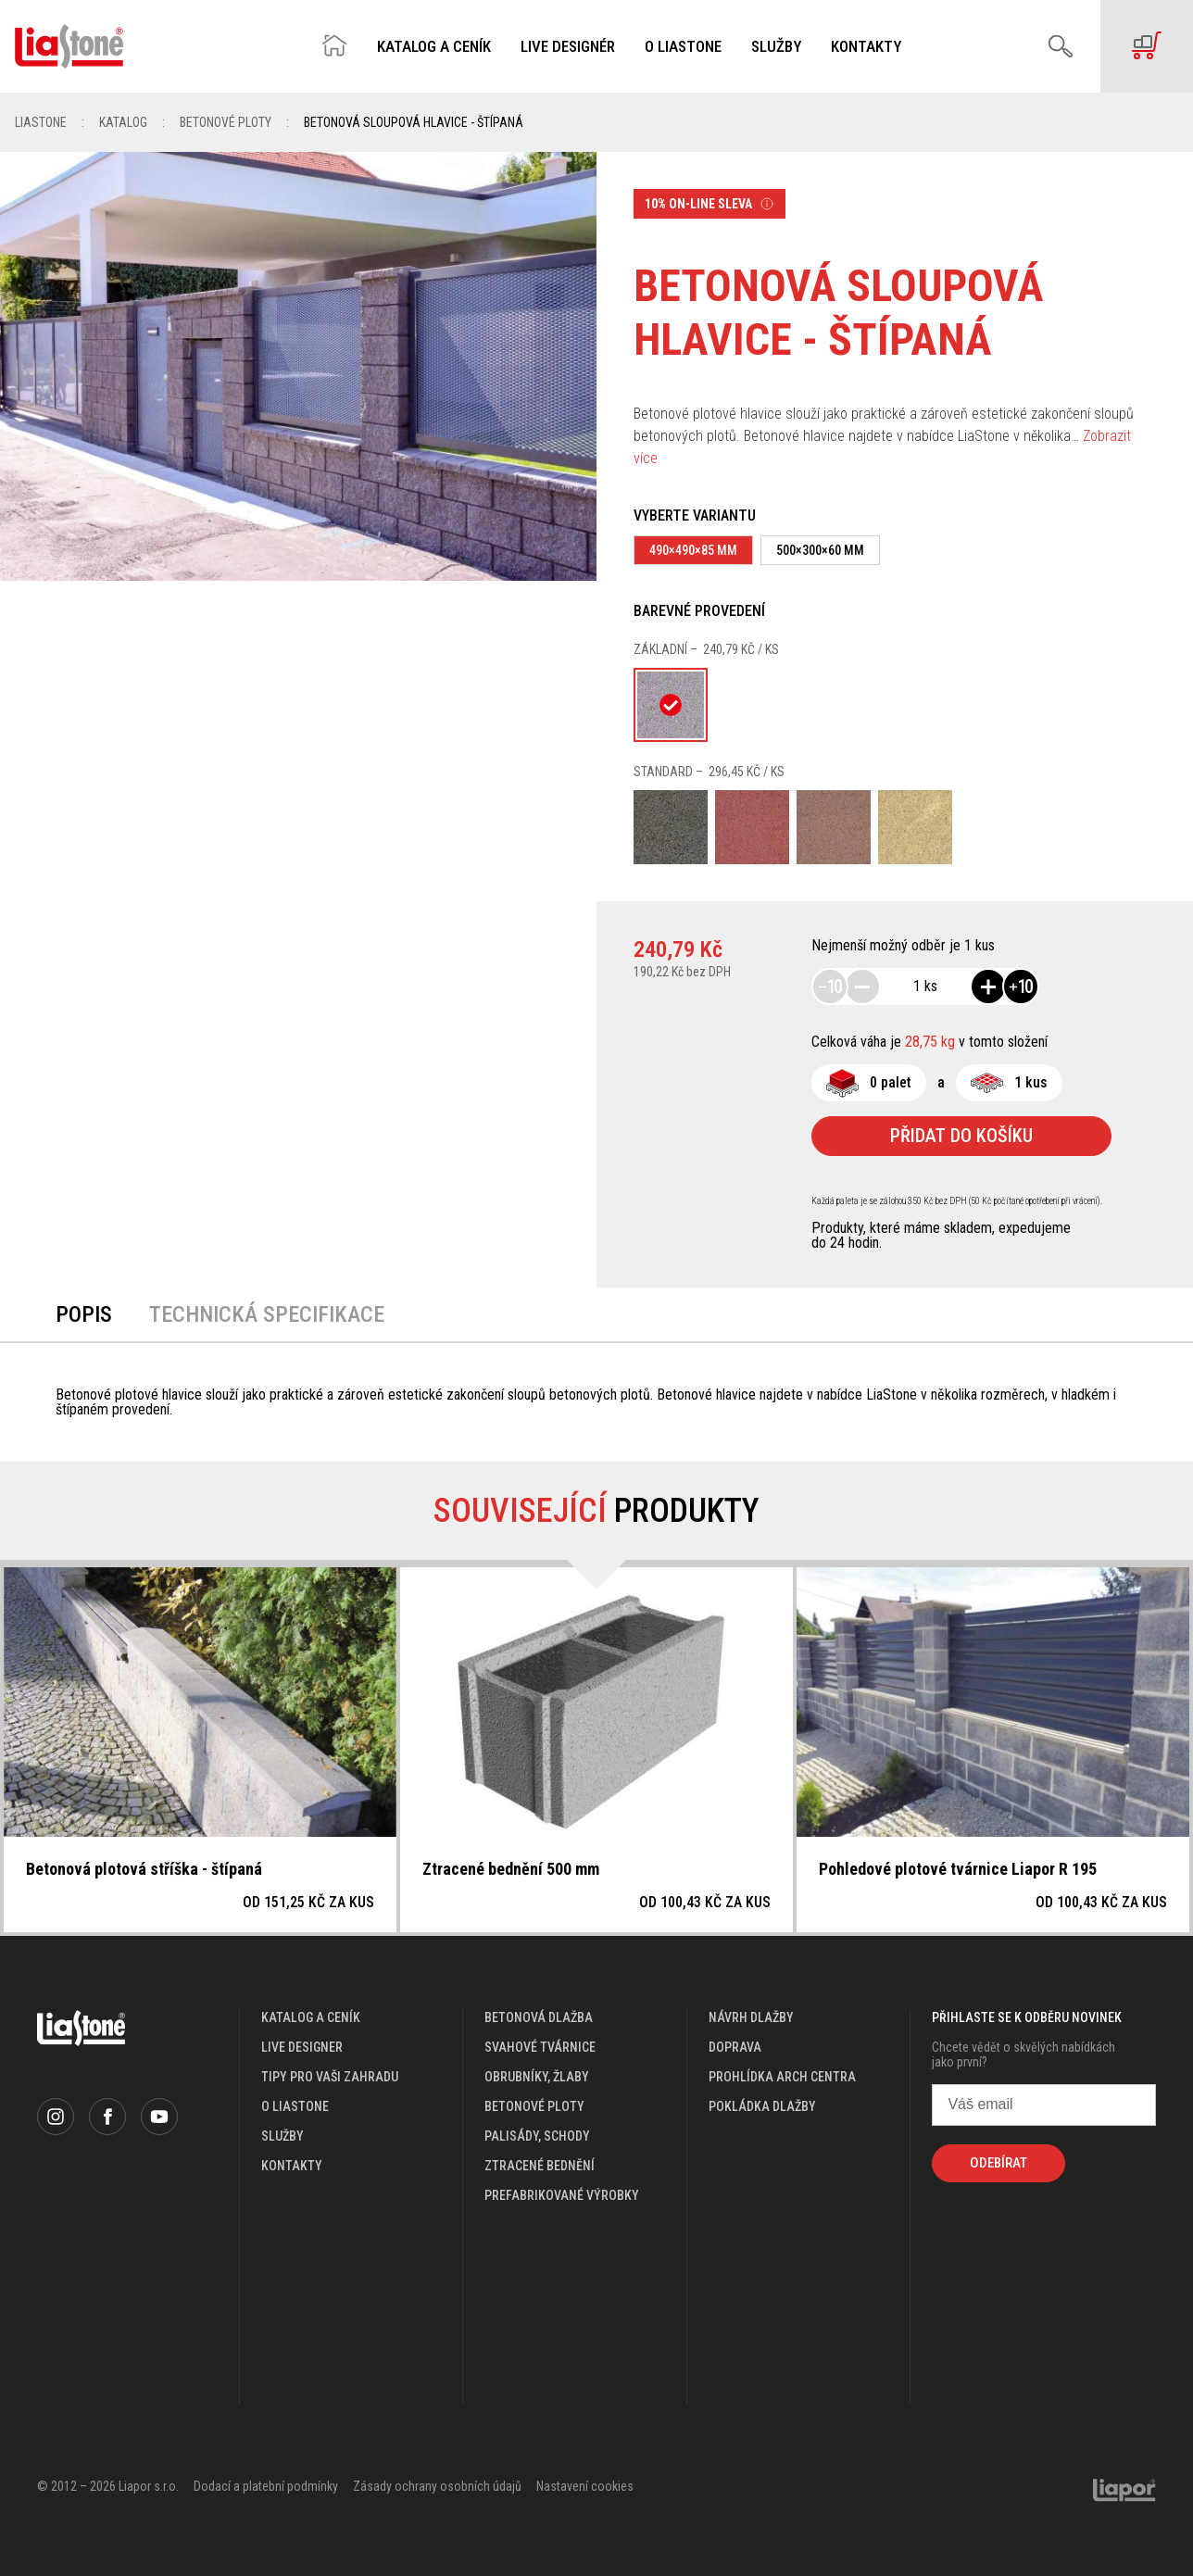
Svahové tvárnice (540, 2047)
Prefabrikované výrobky (561, 2195)
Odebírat (998, 2163)
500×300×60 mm (820, 550)
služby (282, 2136)
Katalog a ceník (434, 47)
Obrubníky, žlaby (536, 2076)
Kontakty (866, 47)
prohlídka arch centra (782, 2076)
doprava (735, 2047)
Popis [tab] (84, 1314)
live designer (302, 2047)
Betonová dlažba (538, 2017)
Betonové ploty (225, 122)
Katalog (123, 122)
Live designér (568, 47)
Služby (776, 47)
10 (830, 986)
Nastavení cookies (585, 2486)
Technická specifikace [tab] (266, 1314)
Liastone (41, 122)
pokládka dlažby (762, 2106)
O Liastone (683, 47)
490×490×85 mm (693, 550)
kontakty (291, 2165)
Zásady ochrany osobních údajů (437, 2486)
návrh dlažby (751, 2017)
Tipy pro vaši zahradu (329, 2076)
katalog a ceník (310, 2017)
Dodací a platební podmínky (266, 2486)
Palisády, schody (537, 2136)
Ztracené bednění (539, 2165)
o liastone (295, 2106)
